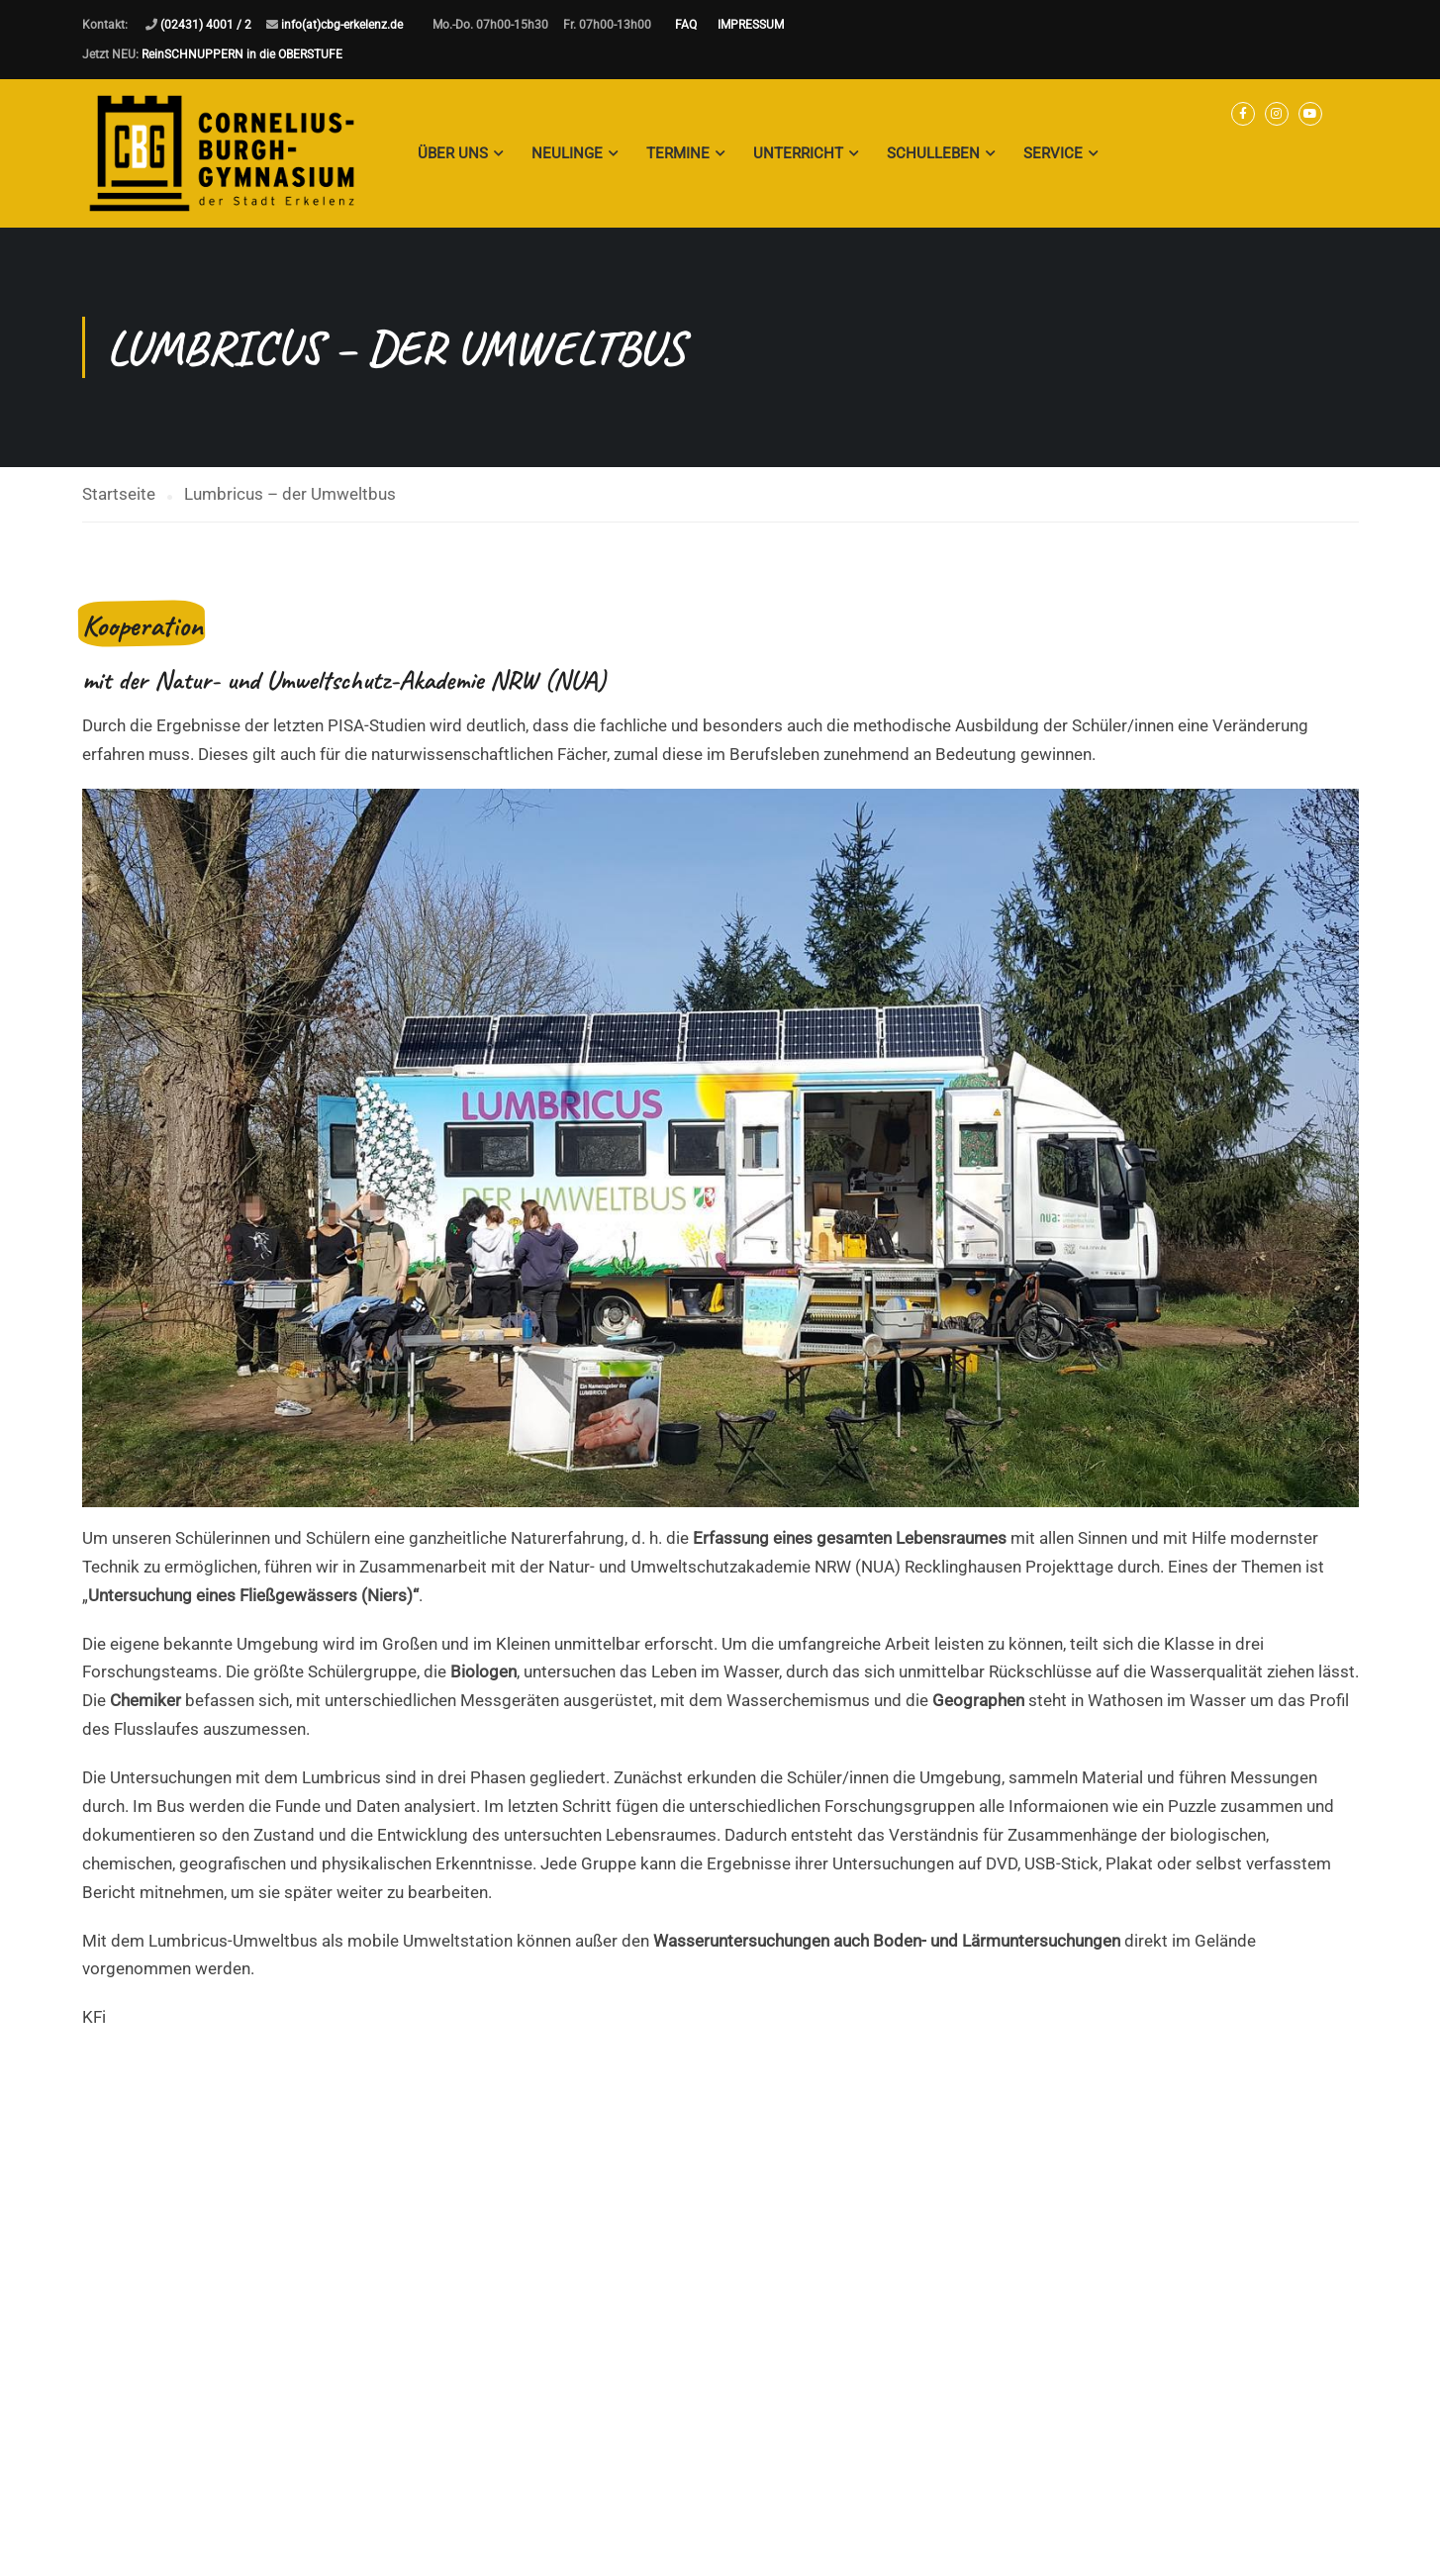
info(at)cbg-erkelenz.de (342, 25)
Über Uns (453, 153)
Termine (678, 153)
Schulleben (933, 153)
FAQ (686, 25)
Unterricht (798, 153)
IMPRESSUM (751, 25)
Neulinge (567, 153)
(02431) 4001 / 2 (205, 25)
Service (1053, 153)
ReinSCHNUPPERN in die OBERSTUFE (242, 54)
